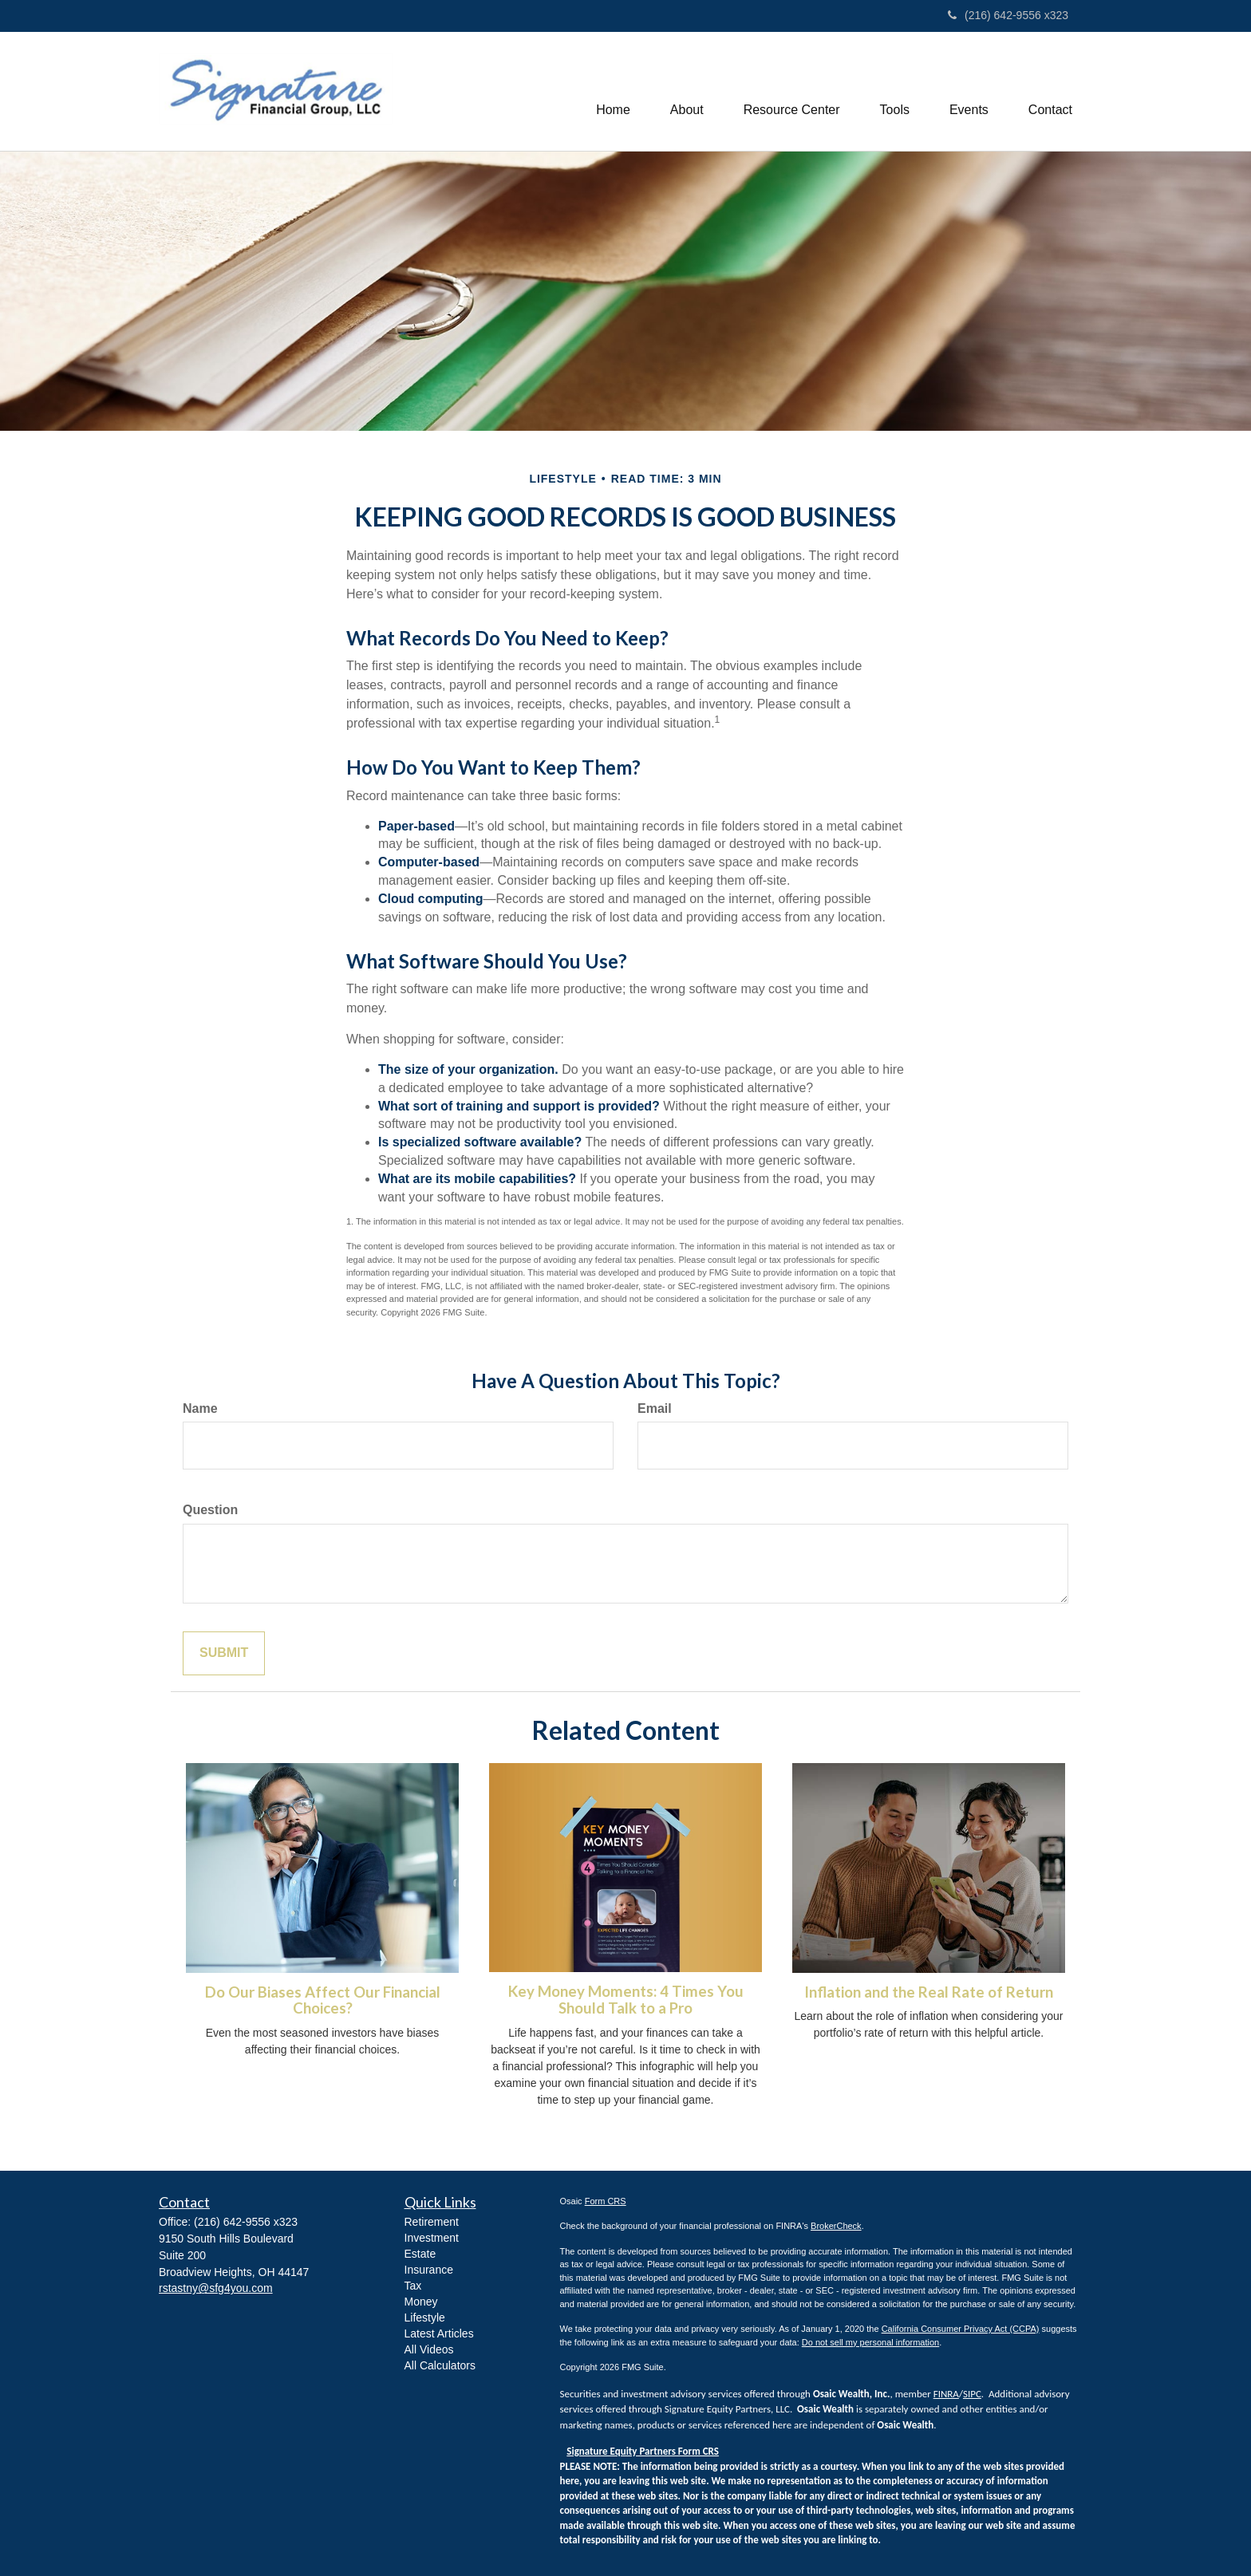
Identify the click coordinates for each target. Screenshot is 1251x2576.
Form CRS (605, 2201)
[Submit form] (224, 1653)
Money (421, 2301)
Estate (420, 2253)
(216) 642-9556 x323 (1008, 15)
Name (200, 1408)
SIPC (972, 2394)
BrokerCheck (836, 2226)
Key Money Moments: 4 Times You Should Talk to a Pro (626, 1999)
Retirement (432, 2221)
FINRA (946, 2394)
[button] (687, 90)
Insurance (429, 2269)
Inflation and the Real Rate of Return (928, 1992)
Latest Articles (439, 2333)
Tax (413, 2285)
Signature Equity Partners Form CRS (642, 2451)
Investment (432, 2237)
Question (210, 1510)
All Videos (429, 2349)
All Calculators (440, 2365)
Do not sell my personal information (870, 2342)
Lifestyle (425, 2317)
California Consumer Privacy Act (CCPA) (961, 2328)
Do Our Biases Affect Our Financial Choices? (322, 2000)
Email (654, 1408)
